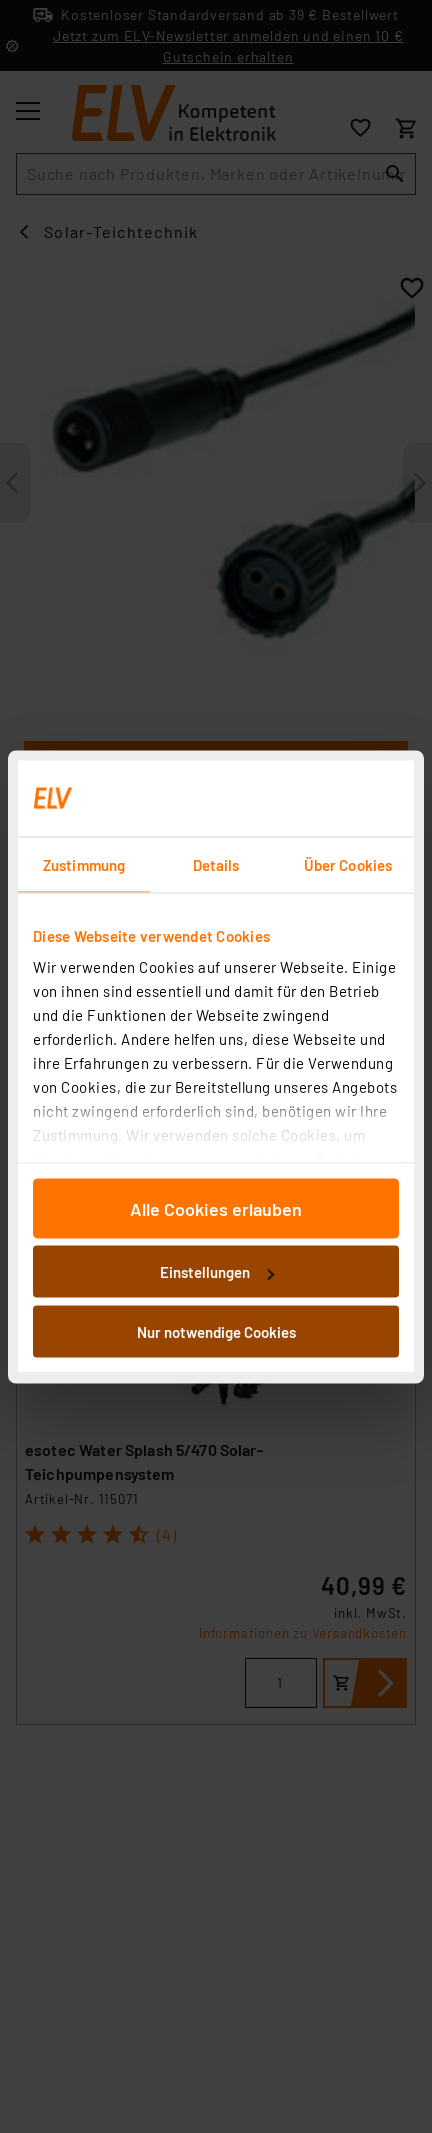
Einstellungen (217, 1272)
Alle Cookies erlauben (216, 1208)
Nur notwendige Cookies (216, 1331)
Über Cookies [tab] (348, 864)
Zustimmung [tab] (84, 864)
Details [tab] (216, 864)
